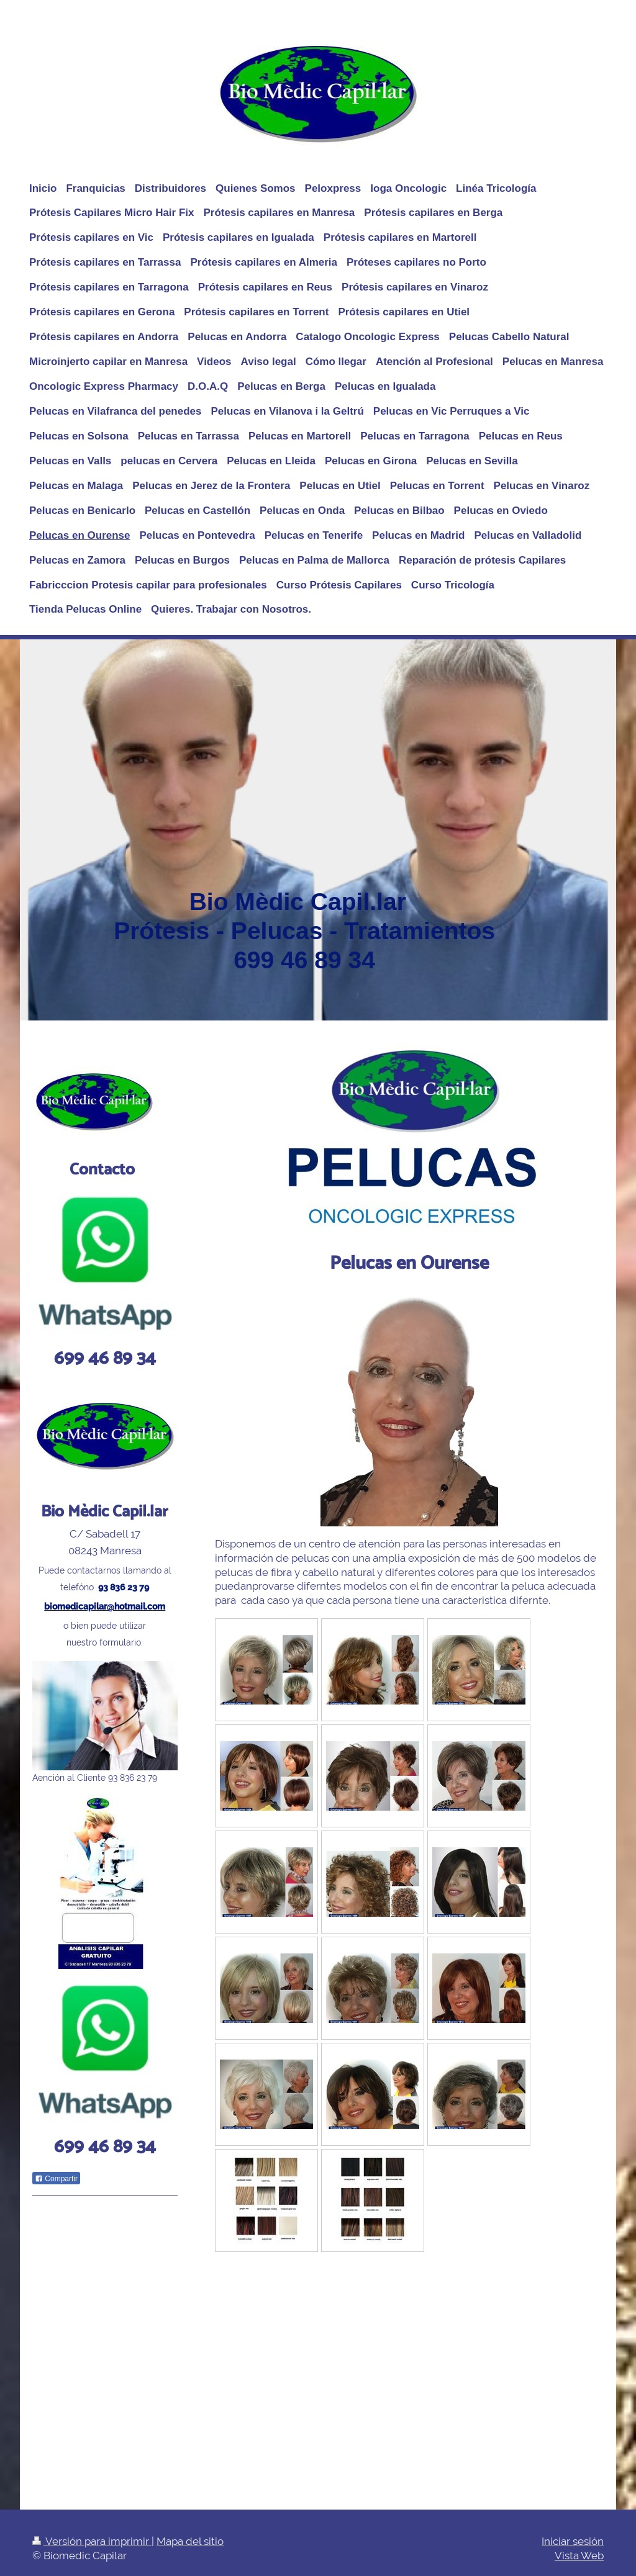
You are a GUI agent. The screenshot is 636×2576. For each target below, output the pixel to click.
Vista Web (579, 2555)
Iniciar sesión (573, 2541)
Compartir (56, 2178)
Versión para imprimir (92, 2541)
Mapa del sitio (190, 2541)
